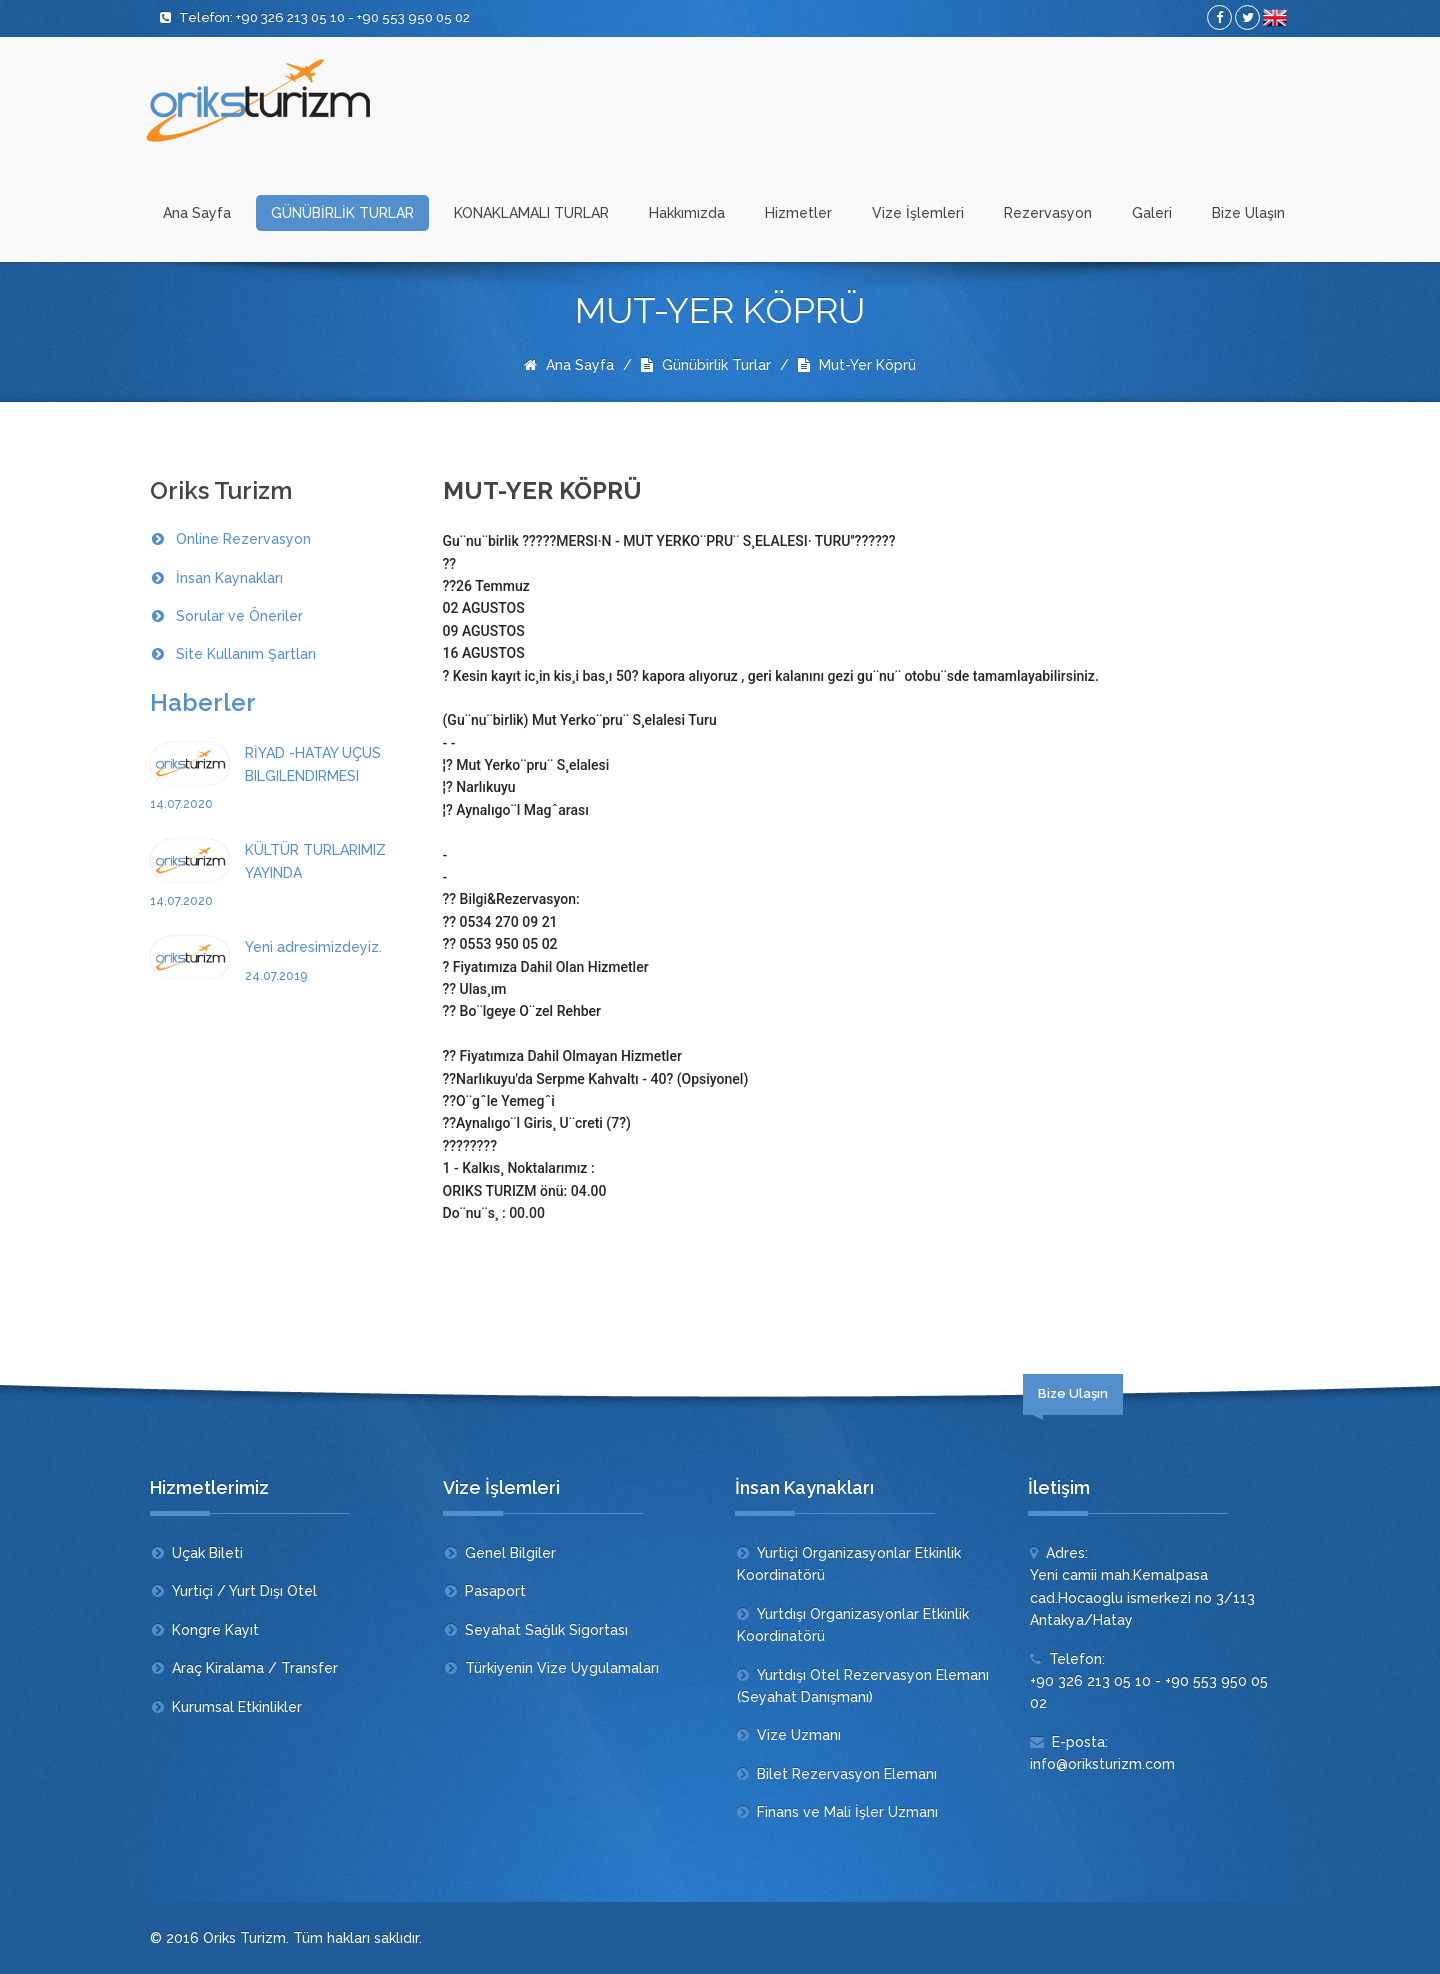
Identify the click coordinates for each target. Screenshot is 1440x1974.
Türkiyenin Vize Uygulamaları (562, 1668)
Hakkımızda (687, 213)
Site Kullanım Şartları (246, 654)
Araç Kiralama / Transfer (255, 1668)
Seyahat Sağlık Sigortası (546, 1630)
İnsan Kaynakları (229, 578)
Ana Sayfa (197, 213)
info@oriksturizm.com (1102, 1764)
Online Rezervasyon (243, 539)
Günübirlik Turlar (706, 365)
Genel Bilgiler (510, 1553)
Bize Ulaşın (1248, 213)
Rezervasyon (1048, 213)
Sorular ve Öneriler (239, 616)
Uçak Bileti (207, 1553)
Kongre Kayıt (215, 1630)
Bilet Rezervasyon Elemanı (847, 1774)
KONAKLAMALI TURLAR (531, 213)
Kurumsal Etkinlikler (237, 1707)
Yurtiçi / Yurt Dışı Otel (244, 1591)
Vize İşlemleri (918, 213)
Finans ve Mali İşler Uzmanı (847, 1812)
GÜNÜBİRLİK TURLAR (342, 213)
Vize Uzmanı (799, 1735)
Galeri (1152, 213)
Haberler (203, 702)
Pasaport (495, 1591)
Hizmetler (798, 213)
